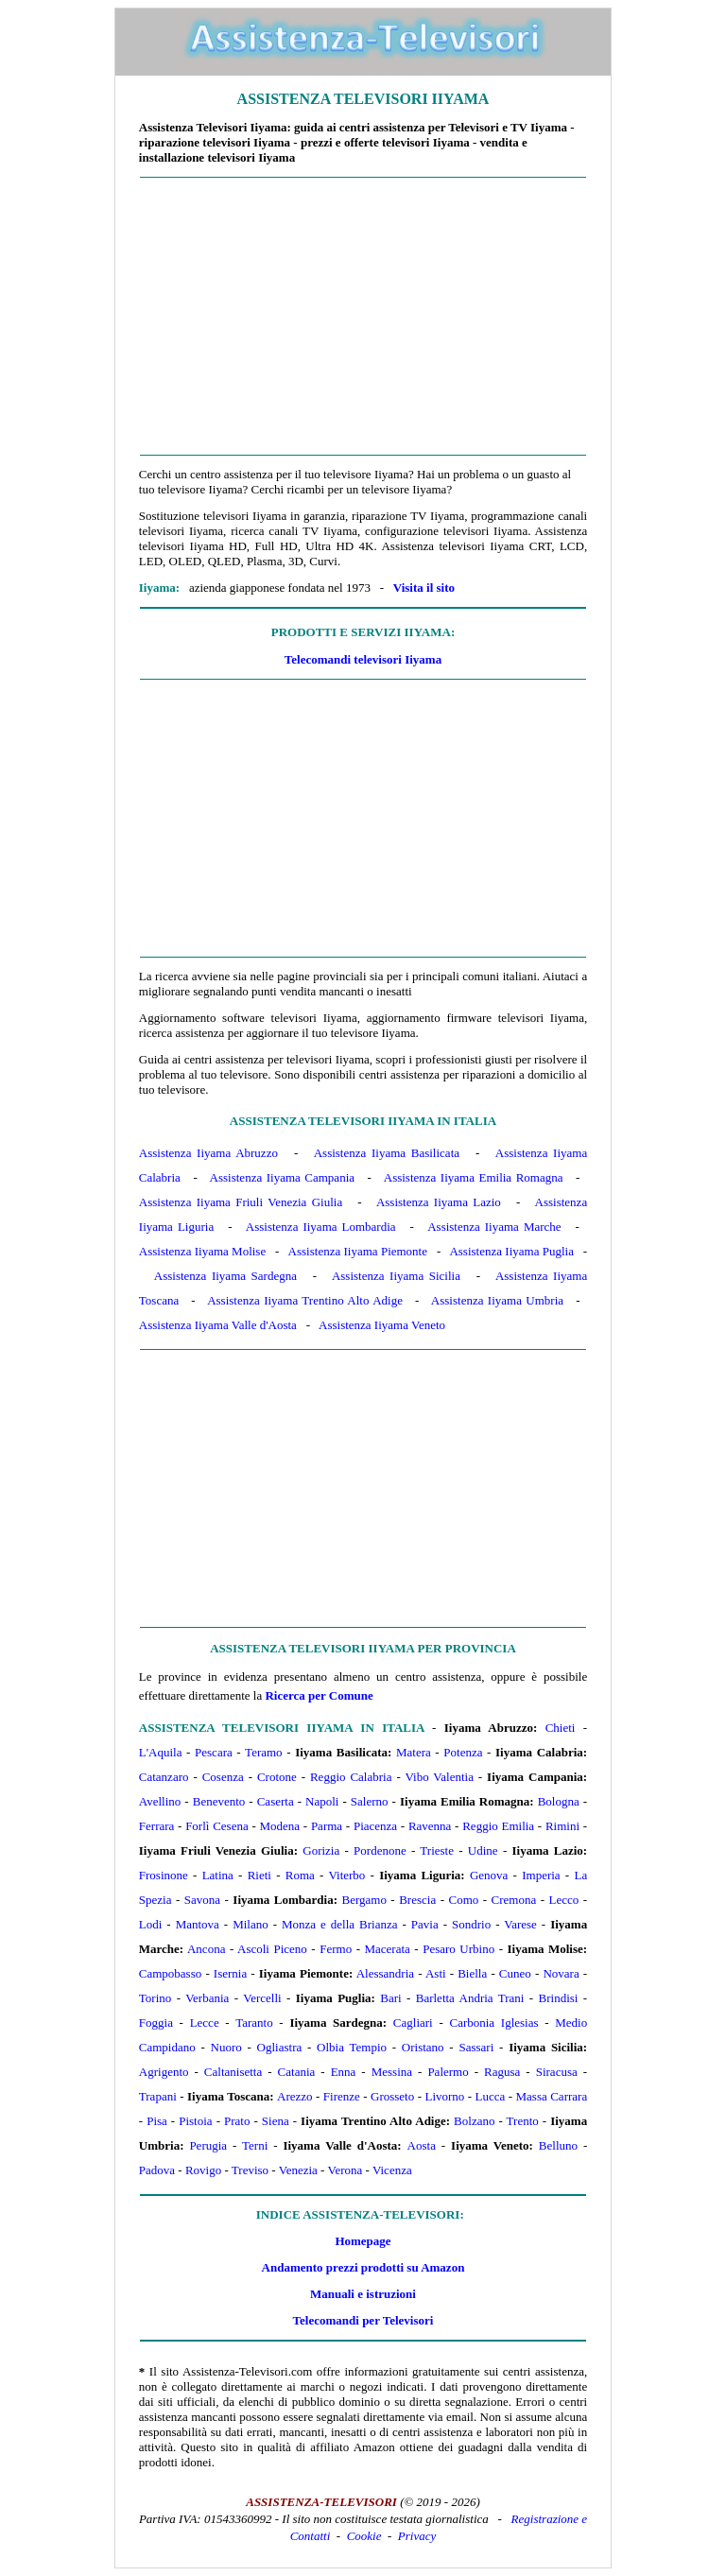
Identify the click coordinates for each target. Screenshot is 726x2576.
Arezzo (295, 2096)
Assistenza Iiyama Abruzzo (208, 1153)
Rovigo (203, 2170)
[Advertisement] (363, 316)
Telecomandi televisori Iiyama (363, 659)
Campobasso (170, 1973)
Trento (523, 2121)
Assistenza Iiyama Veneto (382, 1325)
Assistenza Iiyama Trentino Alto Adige (305, 1300)
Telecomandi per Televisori (363, 2320)
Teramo (264, 1752)
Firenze (341, 2096)
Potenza (462, 1752)
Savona (202, 1900)
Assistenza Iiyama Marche (494, 1226)
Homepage (362, 2241)
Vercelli (262, 1998)
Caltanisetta (233, 2072)
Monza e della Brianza (339, 1924)
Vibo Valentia (439, 1777)
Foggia (156, 2022)
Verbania (207, 1998)
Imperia (541, 1875)
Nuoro (226, 2047)
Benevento (219, 1801)
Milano (250, 1924)
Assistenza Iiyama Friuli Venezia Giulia (240, 1202)
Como (463, 1900)
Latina (217, 1875)
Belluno (558, 2145)
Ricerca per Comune (318, 1695)
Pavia (425, 1924)
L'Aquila (160, 1752)
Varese (520, 1924)
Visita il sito (424, 587)
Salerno (370, 1801)
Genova (489, 1875)
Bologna (558, 1801)
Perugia (208, 2145)
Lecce (204, 2022)
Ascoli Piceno (272, 1949)
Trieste (437, 1850)
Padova (157, 2170)
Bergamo (363, 1900)
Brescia (417, 1900)
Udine (483, 1850)
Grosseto (392, 2096)
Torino (155, 1998)
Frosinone (163, 1875)
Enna (343, 2072)
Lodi (151, 1924)
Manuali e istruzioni (363, 2294)
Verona (344, 2170)
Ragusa (502, 2072)
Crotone (277, 1777)
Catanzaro (164, 1777)
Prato (237, 2121)
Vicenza (392, 2170)
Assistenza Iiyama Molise (202, 1251)
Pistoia (195, 2121)
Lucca (490, 2096)
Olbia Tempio (352, 2047)
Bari (390, 1998)
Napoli (321, 1801)
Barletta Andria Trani (470, 1998)
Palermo (447, 2072)
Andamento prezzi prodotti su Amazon (363, 2267)
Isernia (230, 1973)
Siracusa (557, 2072)
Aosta (421, 2145)
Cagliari (413, 2022)
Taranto (254, 2022)
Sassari (475, 2047)
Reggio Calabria (351, 1777)
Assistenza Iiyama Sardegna (225, 1276)
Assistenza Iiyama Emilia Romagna (473, 1177)
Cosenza (223, 1777)
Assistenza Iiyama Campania (282, 1177)
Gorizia (320, 1850)
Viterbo (346, 1875)
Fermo (336, 1949)
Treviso (250, 2170)
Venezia (298, 2170)
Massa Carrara (552, 2096)
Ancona (206, 1949)
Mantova (197, 1924)
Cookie (364, 2536)
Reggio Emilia (498, 1826)
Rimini (562, 1826)
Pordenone (380, 1850)
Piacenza (375, 1826)
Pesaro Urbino (458, 1949)
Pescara (214, 1752)
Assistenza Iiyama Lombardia (321, 1226)
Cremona (514, 1900)
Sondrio (471, 1924)
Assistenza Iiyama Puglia (511, 1251)
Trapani (158, 2096)
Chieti (560, 1727)
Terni (255, 2145)
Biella (472, 1973)
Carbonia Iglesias (493, 2022)
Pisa (157, 2121)
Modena (279, 1826)
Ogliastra (279, 2047)
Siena (275, 2121)
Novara (561, 1973)
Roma (300, 1875)
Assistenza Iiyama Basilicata (386, 1153)
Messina (392, 2072)
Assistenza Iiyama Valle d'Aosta (218, 1325)
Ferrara (157, 1826)
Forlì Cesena (217, 1826)
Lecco (564, 1900)
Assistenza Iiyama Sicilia (396, 1276)
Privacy (417, 2536)
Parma (326, 1826)
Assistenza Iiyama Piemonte (357, 1251)
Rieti (259, 1875)
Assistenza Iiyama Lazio (438, 1202)
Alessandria (385, 1973)
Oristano (423, 2047)
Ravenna (429, 1826)
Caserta (275, 1801)
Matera (413, 1752)
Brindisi (559, 1998)
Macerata (386, 1949)
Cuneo (515, 1973)
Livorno (444, 2096)
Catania (297, 2072)
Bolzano (474, 2121)
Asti (435, 1973)
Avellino (160, 1801)
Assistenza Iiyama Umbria (497, 1300)
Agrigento (164, 2072)
